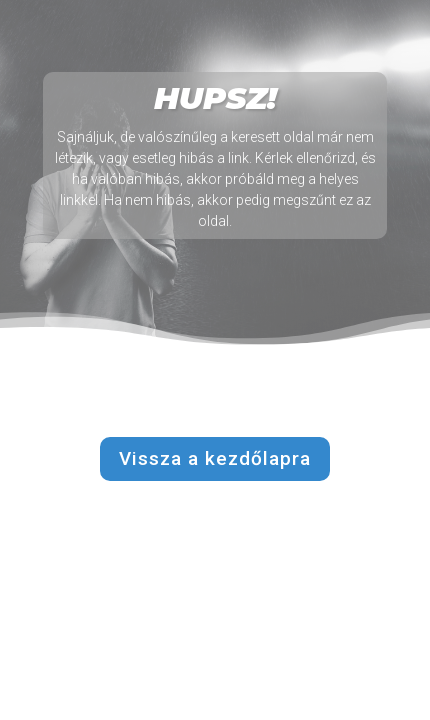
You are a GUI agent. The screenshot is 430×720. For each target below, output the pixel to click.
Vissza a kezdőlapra (215, 458)
